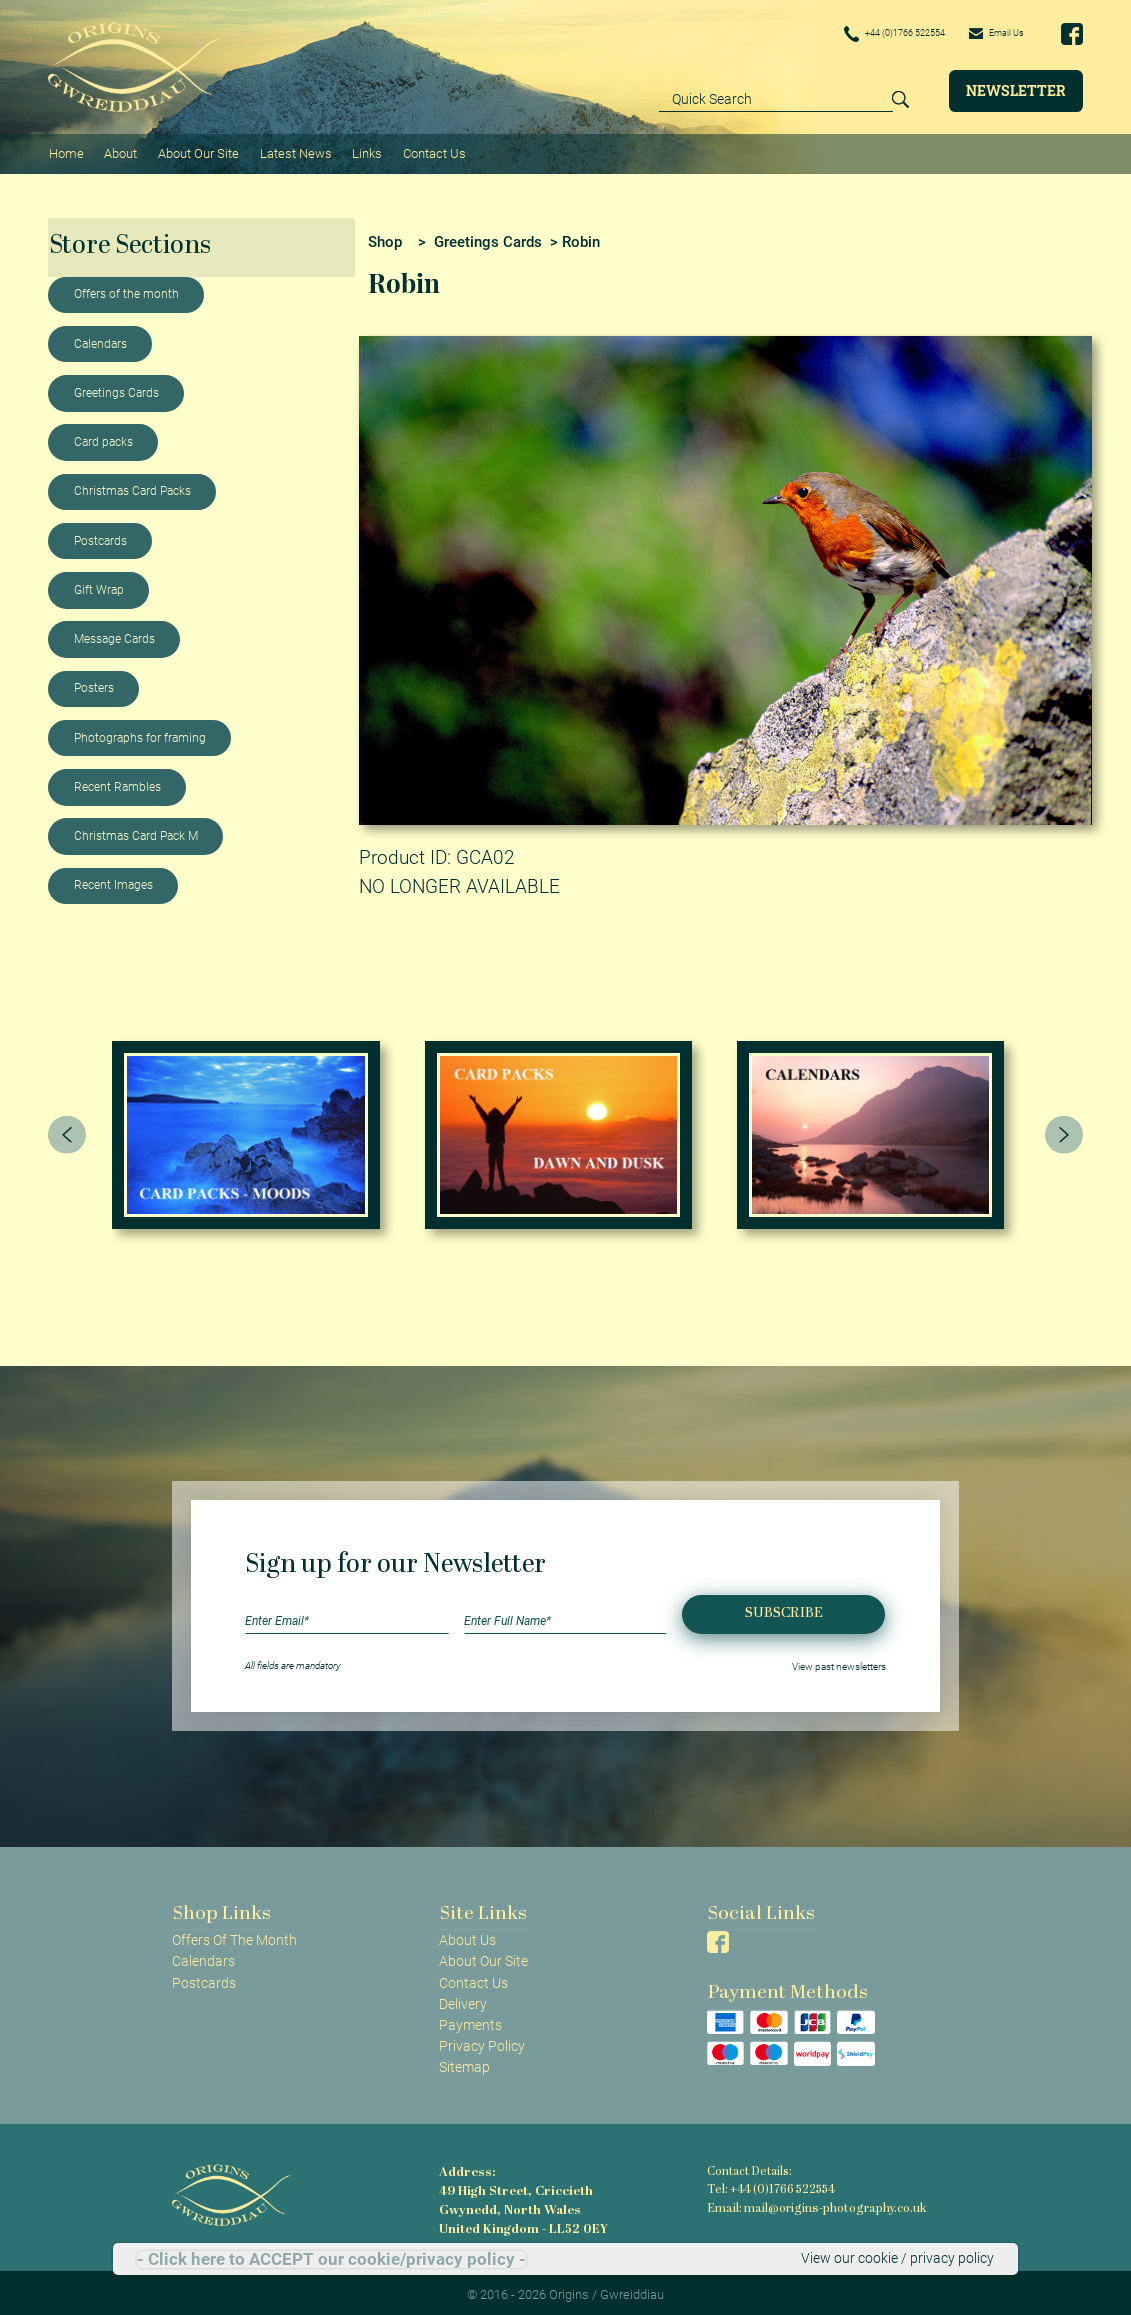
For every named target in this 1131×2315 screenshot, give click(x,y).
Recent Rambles (117, 782)
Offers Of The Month (234, 1936)
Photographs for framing (140, 733)
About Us (467, 1936)
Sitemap (464, 2062)
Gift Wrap (99, 585)
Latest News (291, 150)
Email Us (989, 33)
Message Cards (114, 634)
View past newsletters (839, 1661)
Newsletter (1016, 90)
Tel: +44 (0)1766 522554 (770, 2184)
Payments (470, 2020)
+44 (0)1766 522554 (863, 34)
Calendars (100, 339)
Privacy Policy (482, 2041)
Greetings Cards (116, 388)
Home (65, 150)
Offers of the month (126, 290)
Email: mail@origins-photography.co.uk (811, 2202)
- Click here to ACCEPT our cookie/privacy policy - (331, 2259)
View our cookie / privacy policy (897, 2259)
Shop (385, 237)
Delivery (463, 1999)
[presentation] (67, 1130)
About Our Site (194, 150)
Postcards (100, 536)
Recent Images (113, 881)
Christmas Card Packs (132, 487)
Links (361, 150)
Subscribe (784, 1608)
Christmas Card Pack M (136, 831)
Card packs (103, 437)
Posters (94, 684)
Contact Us (426, 150)
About (118, 150)
